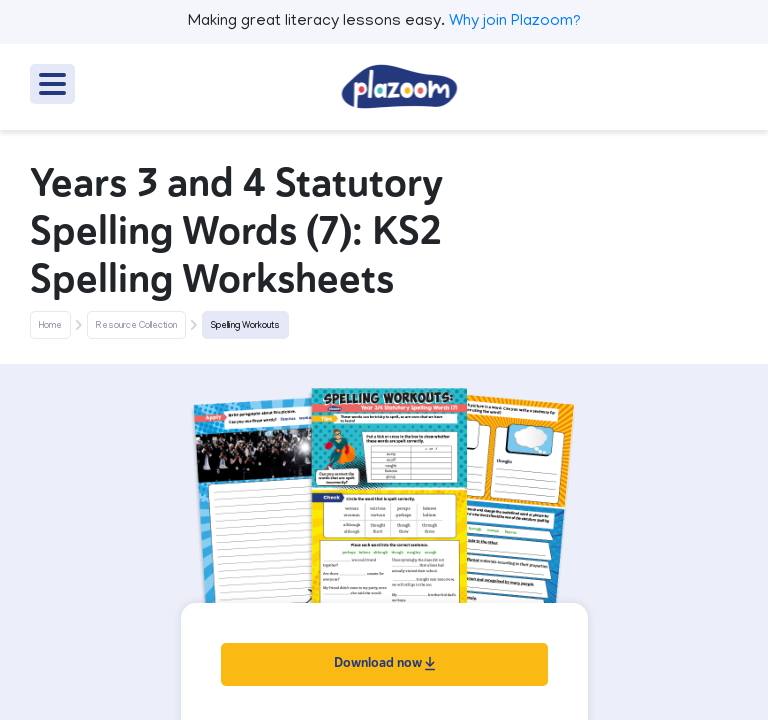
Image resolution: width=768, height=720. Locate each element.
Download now (384, 662)
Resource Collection (136, 326)
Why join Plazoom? (515, 22)
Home (50, 326)
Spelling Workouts (245, 326)
